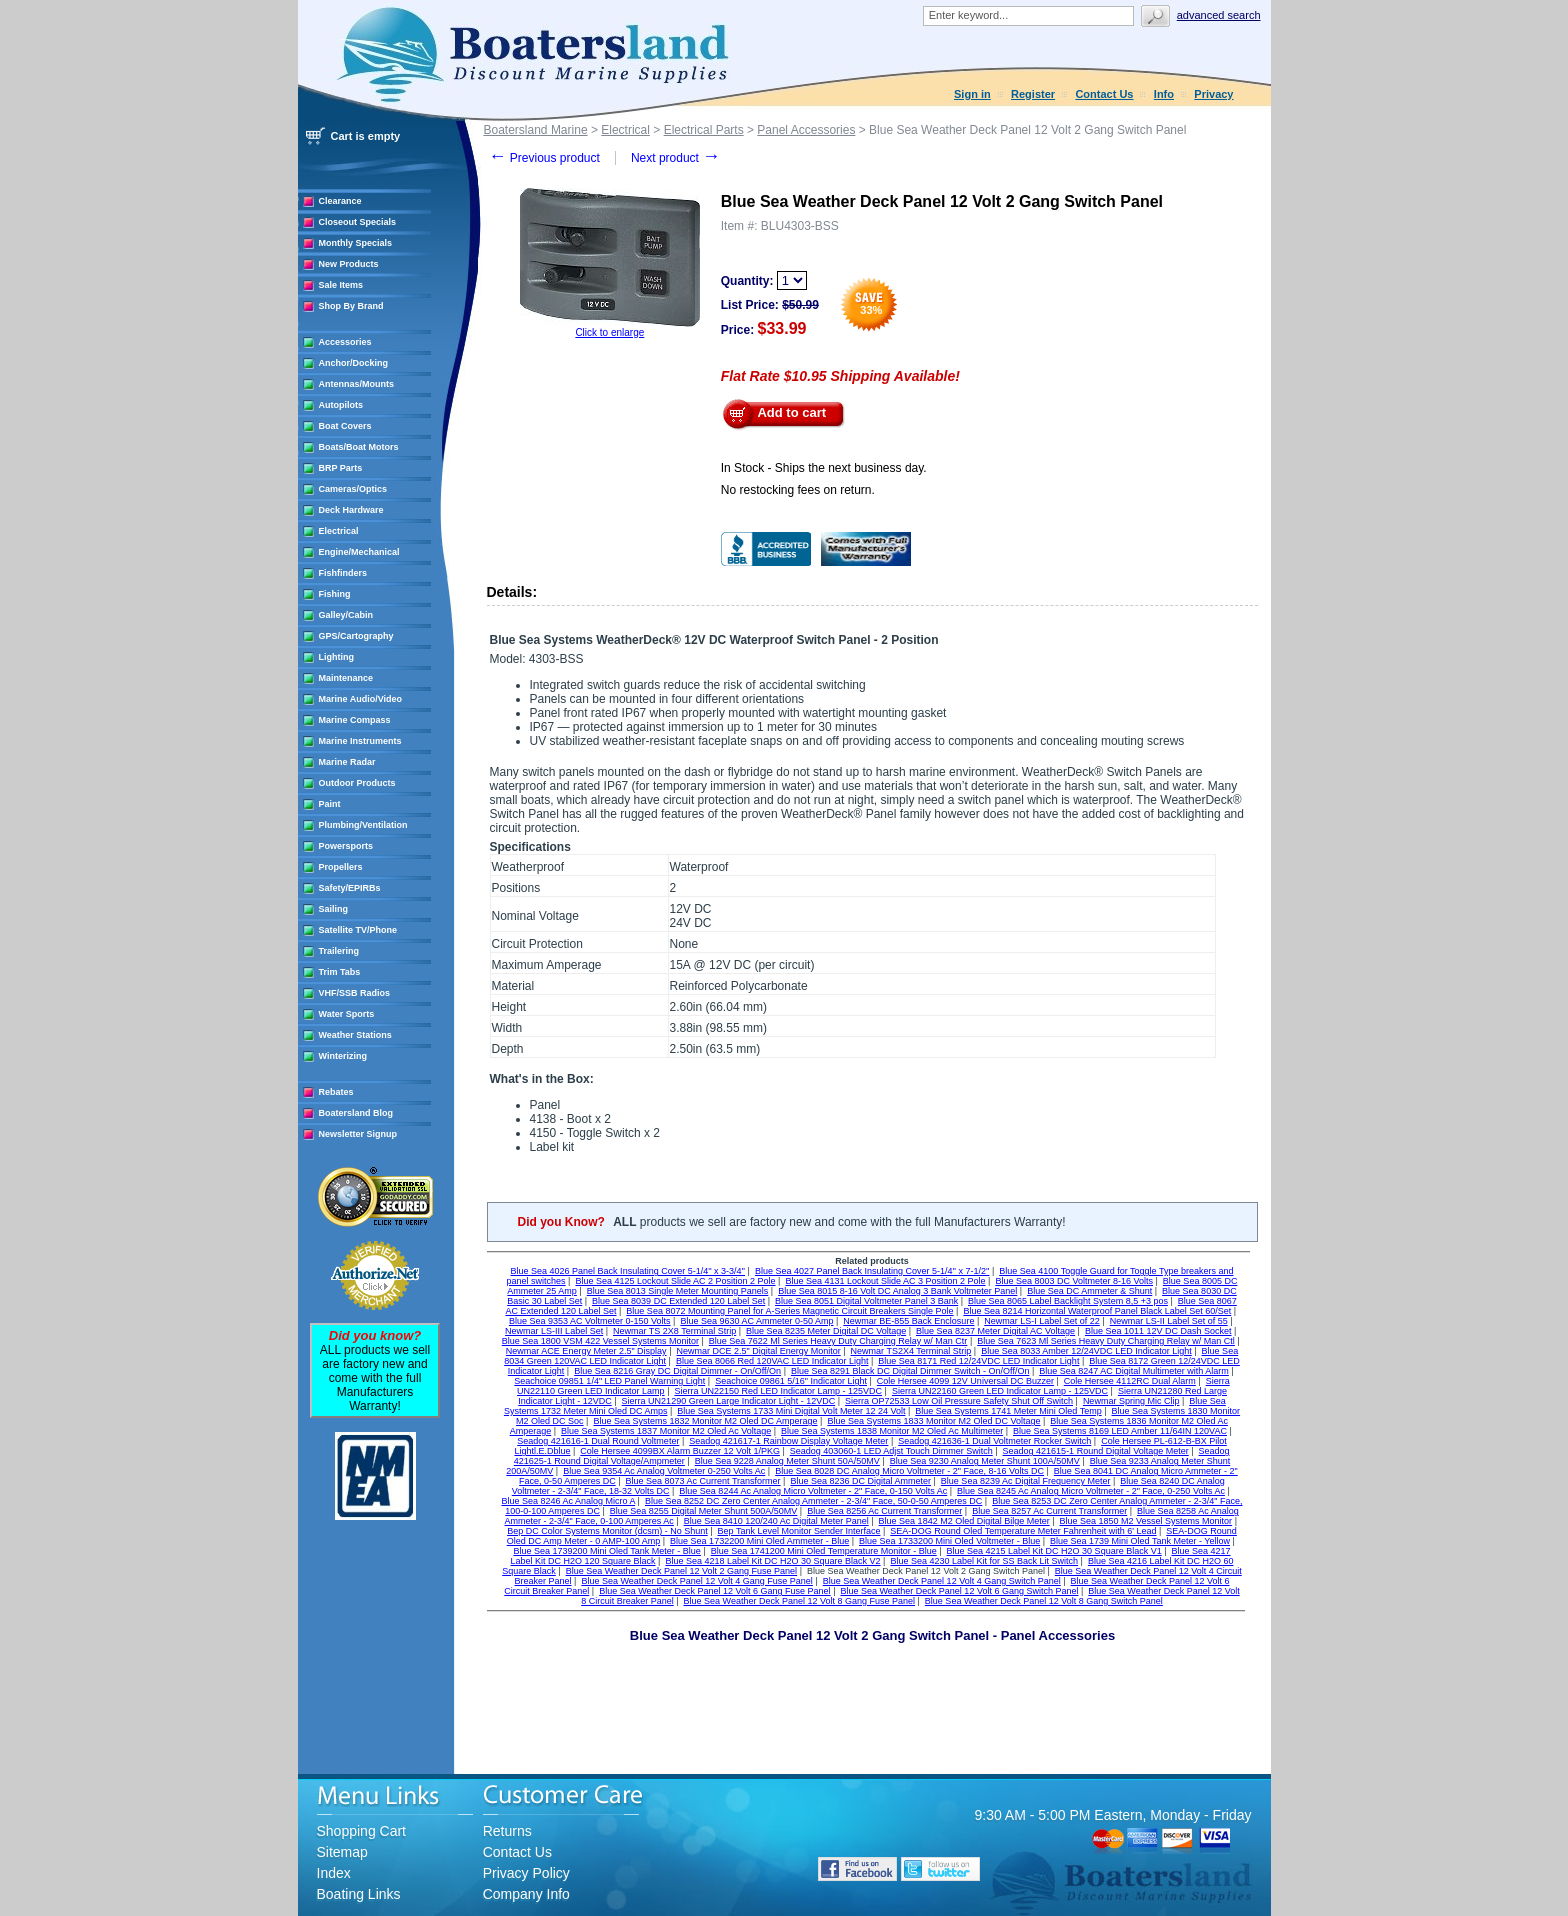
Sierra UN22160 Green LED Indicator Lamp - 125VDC (1000, 1391)
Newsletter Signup (358, 1134)
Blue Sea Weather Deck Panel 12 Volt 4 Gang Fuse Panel (696, 1581)
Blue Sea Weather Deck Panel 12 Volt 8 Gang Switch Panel (1044, 1601)
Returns (507, 1831)
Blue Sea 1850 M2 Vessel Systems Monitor (1146, 1521)
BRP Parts (341, 468)
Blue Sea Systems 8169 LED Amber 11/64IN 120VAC (1120, 1431)
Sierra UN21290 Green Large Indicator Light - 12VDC (729, 1401)
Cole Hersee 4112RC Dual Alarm (1130, 1381)
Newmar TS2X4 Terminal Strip (911, 1351)
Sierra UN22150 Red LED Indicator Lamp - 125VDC (778, 1391)
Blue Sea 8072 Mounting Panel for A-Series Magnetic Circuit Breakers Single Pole (789, 1311)
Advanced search (1219, 15)
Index (334, 1873)
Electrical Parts (704, 130)
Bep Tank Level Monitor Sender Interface (799, 1531)
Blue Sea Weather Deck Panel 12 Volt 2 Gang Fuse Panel (681, 1571)
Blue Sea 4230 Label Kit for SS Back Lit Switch (984, 1561)
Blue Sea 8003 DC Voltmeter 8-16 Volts (1074, 1281)
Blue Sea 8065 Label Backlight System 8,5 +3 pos (1068, 1301)
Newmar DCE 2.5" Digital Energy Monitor (758, 1351)
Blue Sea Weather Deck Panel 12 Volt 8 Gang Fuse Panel (799, 1601)
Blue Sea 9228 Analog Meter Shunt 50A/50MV (787, 1461)
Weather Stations (355, 1035)
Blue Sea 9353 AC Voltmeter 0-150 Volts (590, 1321)
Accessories (345, 342)
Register (1033, 94)
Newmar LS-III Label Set (554, 1331)
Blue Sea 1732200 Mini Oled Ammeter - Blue (759, 1541)
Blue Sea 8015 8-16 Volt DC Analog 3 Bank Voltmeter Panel (897, 1291)
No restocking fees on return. (798, 490)
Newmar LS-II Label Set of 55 (1169, 1321)
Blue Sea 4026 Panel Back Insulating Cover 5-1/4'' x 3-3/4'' (628, 1271)
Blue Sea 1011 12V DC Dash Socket (1158, 1331)
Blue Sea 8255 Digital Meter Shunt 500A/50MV (704, 1511)
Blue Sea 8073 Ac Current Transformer (703, 1481)
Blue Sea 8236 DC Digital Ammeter (860, 1481)
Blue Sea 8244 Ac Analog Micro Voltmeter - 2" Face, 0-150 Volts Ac (813, 1491)
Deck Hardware (351, 510)
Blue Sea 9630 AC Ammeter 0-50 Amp (756, 1321)
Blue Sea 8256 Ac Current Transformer (884, 1511)
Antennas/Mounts (357, 384)
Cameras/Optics (353, 489)
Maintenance (346, 678)
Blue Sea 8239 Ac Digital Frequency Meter (1026, 1481)
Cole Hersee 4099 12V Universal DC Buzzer (965, 1381)
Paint (330, 804)
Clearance (340, 201)
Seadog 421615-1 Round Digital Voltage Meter (1096, 1451)
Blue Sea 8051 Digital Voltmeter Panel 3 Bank (866, 1301)
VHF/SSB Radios (355, 993)
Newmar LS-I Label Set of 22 (1042, 1321)
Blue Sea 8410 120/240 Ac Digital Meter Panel (776, 1521)
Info (1164, 94)
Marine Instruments (360, 741)
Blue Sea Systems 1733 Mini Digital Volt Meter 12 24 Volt (791, 1411)
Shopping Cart (362, 1831)
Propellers (341, 867)
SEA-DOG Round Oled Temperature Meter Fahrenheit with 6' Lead (1023, 1531)
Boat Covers (345, 426)
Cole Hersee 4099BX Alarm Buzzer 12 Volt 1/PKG (680, 1451)
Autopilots (341, 405)
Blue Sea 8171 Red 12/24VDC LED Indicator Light (978, 1361)
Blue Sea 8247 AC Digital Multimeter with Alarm (1134, 1371)
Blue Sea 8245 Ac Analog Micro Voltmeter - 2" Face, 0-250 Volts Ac (1091, 1491)
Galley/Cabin (346, 615)
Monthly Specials (356, 243)
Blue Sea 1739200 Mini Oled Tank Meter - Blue (606, 1551)
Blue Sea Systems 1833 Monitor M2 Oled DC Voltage (933, 1421)
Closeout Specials (358, 222)
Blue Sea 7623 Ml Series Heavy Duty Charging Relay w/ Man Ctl (1106, 1341)
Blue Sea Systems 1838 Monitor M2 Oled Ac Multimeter (892, 1431)
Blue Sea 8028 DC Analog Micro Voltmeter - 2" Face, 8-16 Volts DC (909, 1471)
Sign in (972, 94)
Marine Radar (347, 762)
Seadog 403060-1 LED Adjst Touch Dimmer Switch (891, 1451)
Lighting (337, 657)
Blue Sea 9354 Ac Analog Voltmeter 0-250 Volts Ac (664, 1471)
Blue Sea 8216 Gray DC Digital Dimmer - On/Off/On (677, 1371)
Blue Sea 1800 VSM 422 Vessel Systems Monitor (600, 1341)
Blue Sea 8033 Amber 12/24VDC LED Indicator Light (1086, 1351)
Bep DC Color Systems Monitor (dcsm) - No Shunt (607, 1531)
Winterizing (343, 1056)
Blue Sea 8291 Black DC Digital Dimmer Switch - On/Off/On (910, 1371)
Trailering (339, 951)
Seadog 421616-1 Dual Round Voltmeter (598, 1441)
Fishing (335, 594)
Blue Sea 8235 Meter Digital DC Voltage (826, 1331)
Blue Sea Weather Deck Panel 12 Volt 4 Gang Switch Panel (942, 1581)
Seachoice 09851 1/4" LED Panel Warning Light (609, 1381)
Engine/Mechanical (359, 552)
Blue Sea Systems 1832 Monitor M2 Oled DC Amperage (705, 1421)
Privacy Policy (526, 1873)
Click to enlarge (609, 332)
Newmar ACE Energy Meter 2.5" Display (586, 1351)
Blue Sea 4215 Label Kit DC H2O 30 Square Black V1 (1054, 1551)
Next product (675, 158)
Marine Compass (355, 720)
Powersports (346, 846)
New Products (349, 264)
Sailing (334, 909)
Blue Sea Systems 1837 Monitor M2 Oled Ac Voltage (666, 1431)
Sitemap (342, 1852)
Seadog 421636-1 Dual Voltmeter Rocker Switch (994, 1441)
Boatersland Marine (536, 130)
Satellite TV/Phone (358, 930)
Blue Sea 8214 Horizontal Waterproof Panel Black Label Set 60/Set (1097, 1311)
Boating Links (359, 1894)
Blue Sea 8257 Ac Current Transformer (1049, 1511)
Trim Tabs (340, 972)
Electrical (339, 531)
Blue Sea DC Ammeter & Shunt (1089, 1291)
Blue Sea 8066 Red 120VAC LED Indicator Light (772, 1361)
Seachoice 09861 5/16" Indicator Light (791, 1381)
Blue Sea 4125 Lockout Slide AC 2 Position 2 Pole (675, 1281)
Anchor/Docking (354, 363)
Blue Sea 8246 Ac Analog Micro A (569, 1501)
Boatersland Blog (356, 1113)
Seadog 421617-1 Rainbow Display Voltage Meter (788, 1441)
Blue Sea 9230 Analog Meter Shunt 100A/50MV (985, 1461)
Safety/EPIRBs (350, 888)
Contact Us (1104, 94)
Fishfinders (343, 573)
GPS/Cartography (356, 636)
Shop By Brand (351, 306)
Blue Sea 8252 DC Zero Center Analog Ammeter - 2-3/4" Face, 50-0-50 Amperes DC (813, 1501)
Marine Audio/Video (361, 699)
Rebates (336, 1092)
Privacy (1213, 94)
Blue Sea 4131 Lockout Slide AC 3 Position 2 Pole (885, 1281)
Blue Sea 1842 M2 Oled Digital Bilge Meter (964, 1521)
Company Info (526, 1894)
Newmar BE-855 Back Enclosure (908, 1321)
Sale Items (341, 285)
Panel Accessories (806, 130)
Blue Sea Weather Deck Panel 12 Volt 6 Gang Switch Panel (959, 1591)
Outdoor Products (357, 783)
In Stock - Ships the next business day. (824, 468)
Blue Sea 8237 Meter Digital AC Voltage (995, 1331)
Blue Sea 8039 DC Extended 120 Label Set (678, 1301)
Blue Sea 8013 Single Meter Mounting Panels (678, 1291)
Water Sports (347, 1014)
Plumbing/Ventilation (363, 825)
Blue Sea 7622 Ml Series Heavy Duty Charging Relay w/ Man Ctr (838, 1341)
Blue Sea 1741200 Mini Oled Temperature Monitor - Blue (824, 1551)
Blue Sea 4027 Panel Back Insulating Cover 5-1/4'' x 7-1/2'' (872, 1271)
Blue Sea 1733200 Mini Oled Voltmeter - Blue (949, 1541)
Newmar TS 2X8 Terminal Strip (674, 1331)
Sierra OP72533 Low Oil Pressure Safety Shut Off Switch (959, 1401)
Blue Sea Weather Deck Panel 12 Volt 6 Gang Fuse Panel (714, 1591)
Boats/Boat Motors (359, 447)
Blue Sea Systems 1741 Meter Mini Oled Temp (1008, 1411)
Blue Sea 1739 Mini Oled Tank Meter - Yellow (1140, 1541)
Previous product (544, 158)
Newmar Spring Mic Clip (1131, 1401)
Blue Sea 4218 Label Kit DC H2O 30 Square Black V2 (772, 1561)
